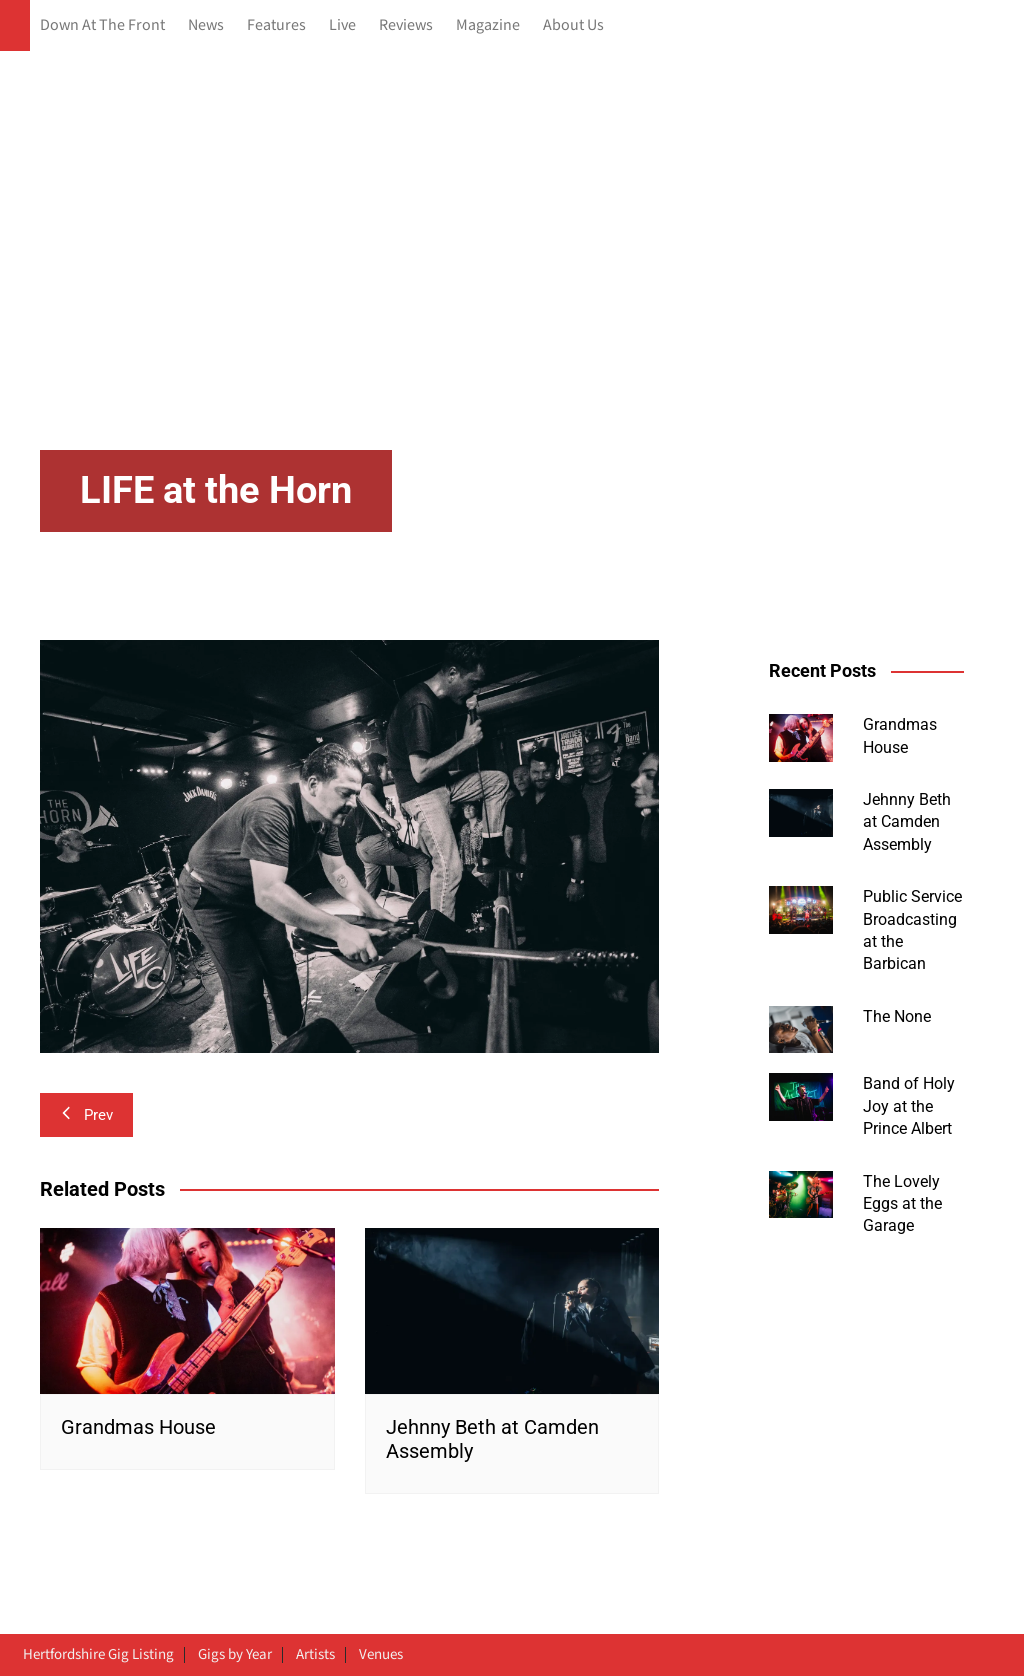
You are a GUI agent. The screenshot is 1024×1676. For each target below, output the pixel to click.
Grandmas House (138, 1427)
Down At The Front (102, 25)
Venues (381, 1655)
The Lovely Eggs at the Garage (902, 1204)
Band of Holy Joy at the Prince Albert (909, 1106)
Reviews (406, 25)
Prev (86, 1115)
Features (276, 25)
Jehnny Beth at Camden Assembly (907, 822)
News (206, 25)
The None (897, 1016)
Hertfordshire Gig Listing (98, 1655)
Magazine (488, 25)
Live (342, 25)
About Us (573, 25)
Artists (315, 1655)
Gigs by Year (235, 1655)
